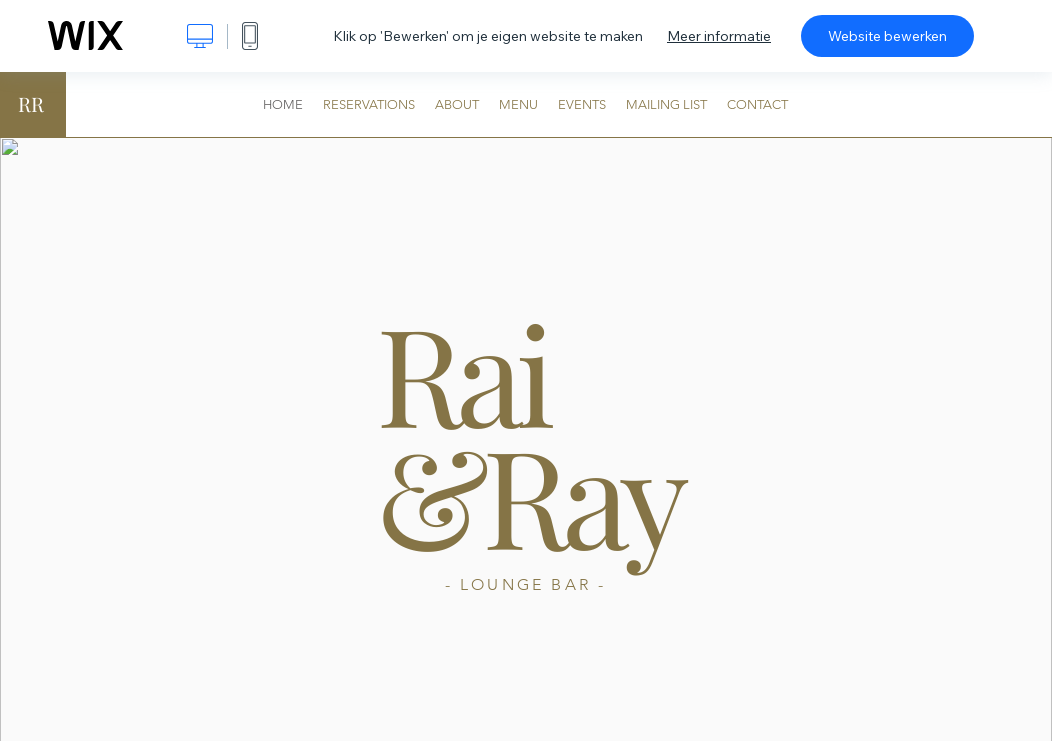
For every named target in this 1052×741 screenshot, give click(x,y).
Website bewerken (887, 36)
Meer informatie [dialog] (719, 36)
